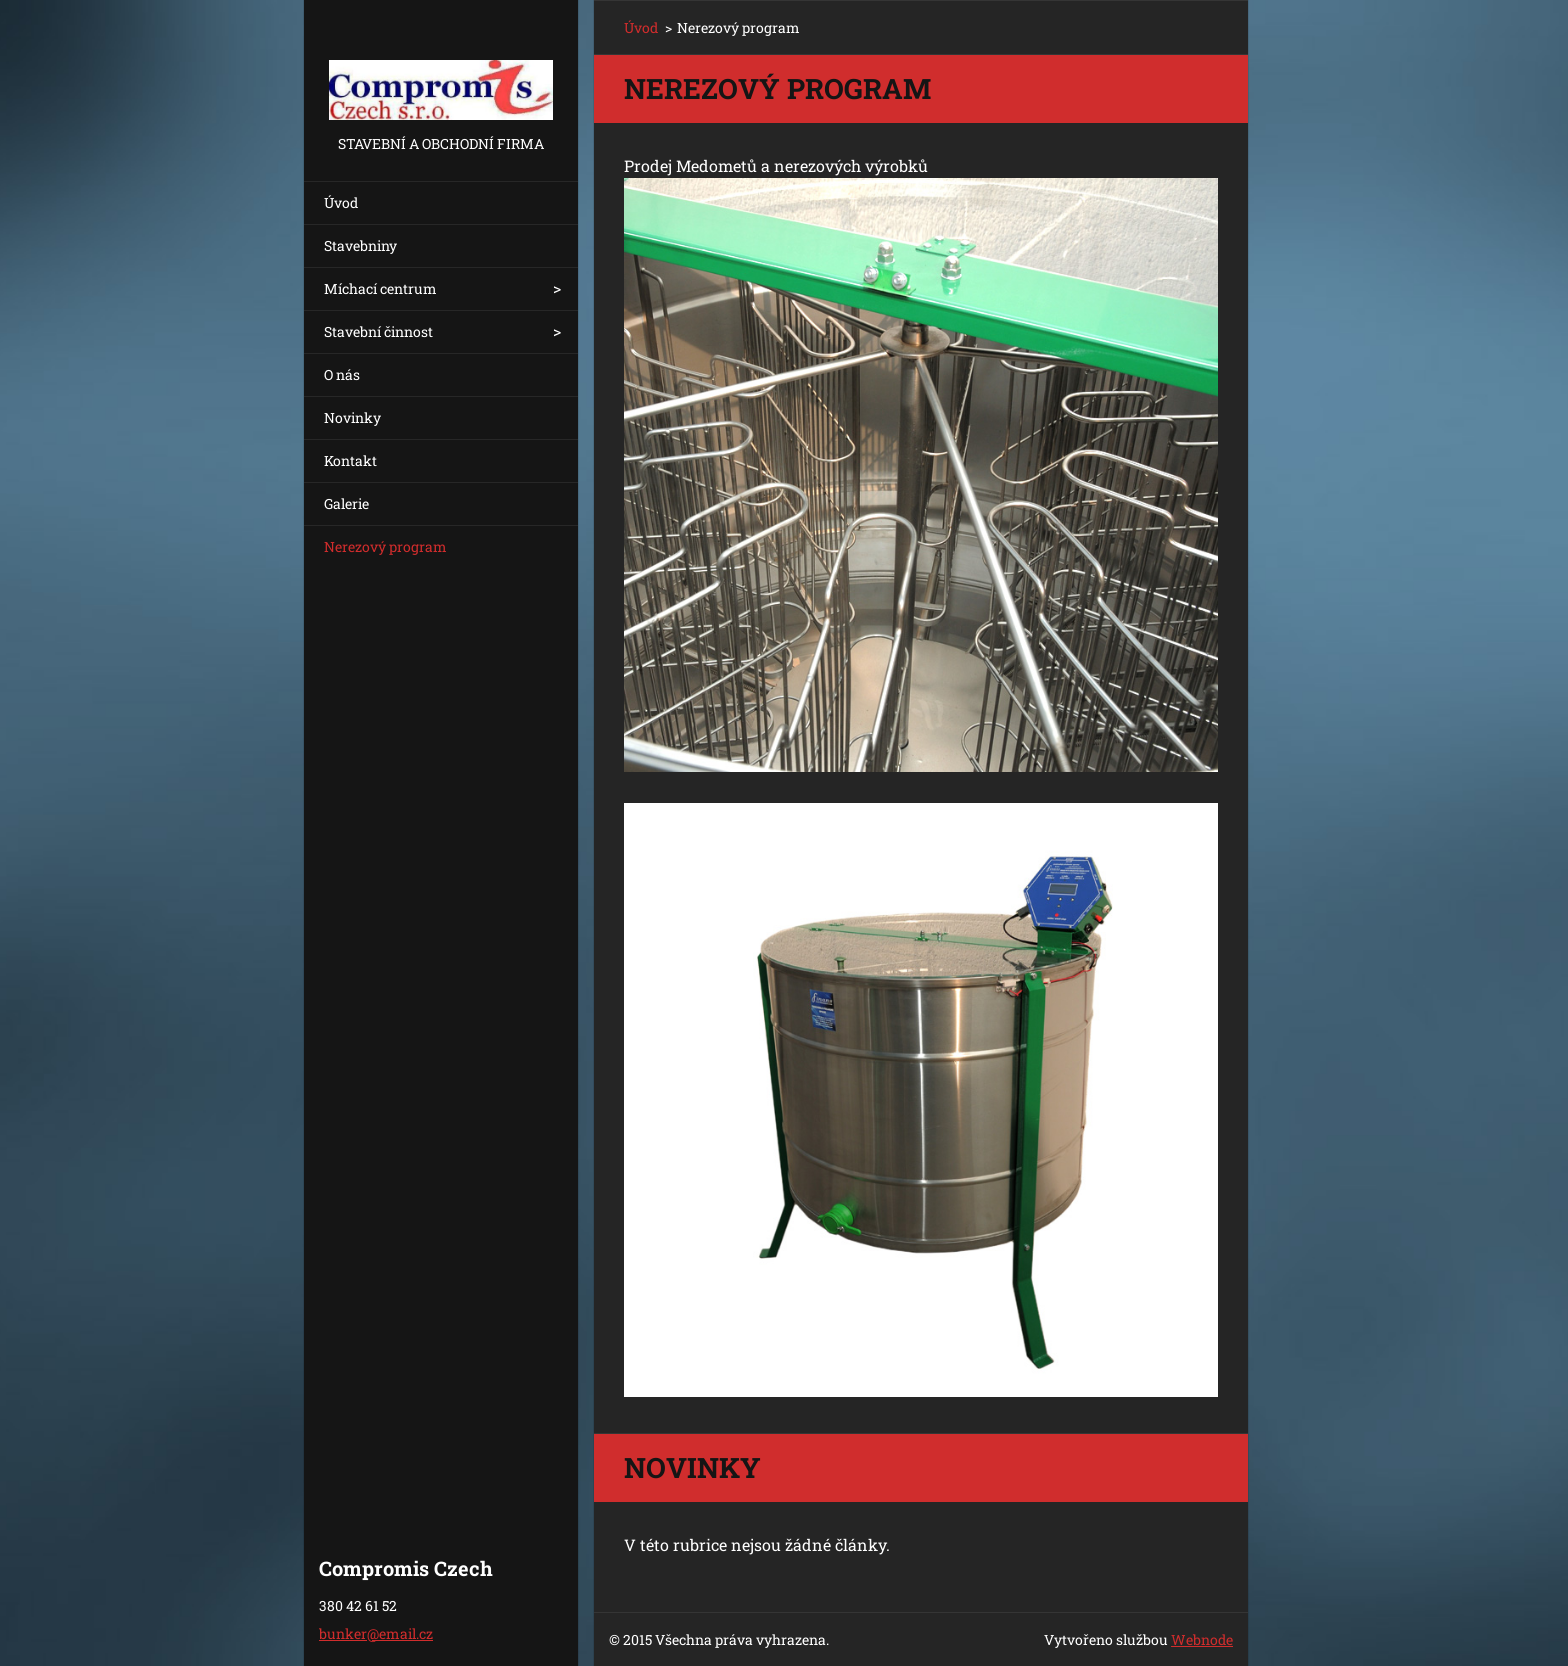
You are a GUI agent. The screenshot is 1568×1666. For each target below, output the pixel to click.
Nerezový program (385, 546)
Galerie (346, 503)
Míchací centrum (380, 288)
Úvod (341, 202)
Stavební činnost (378, 331)
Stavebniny (360, 245)
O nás (342, 374)
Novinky (352, 417)
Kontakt (350, 460)
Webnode (1202, 1639)
